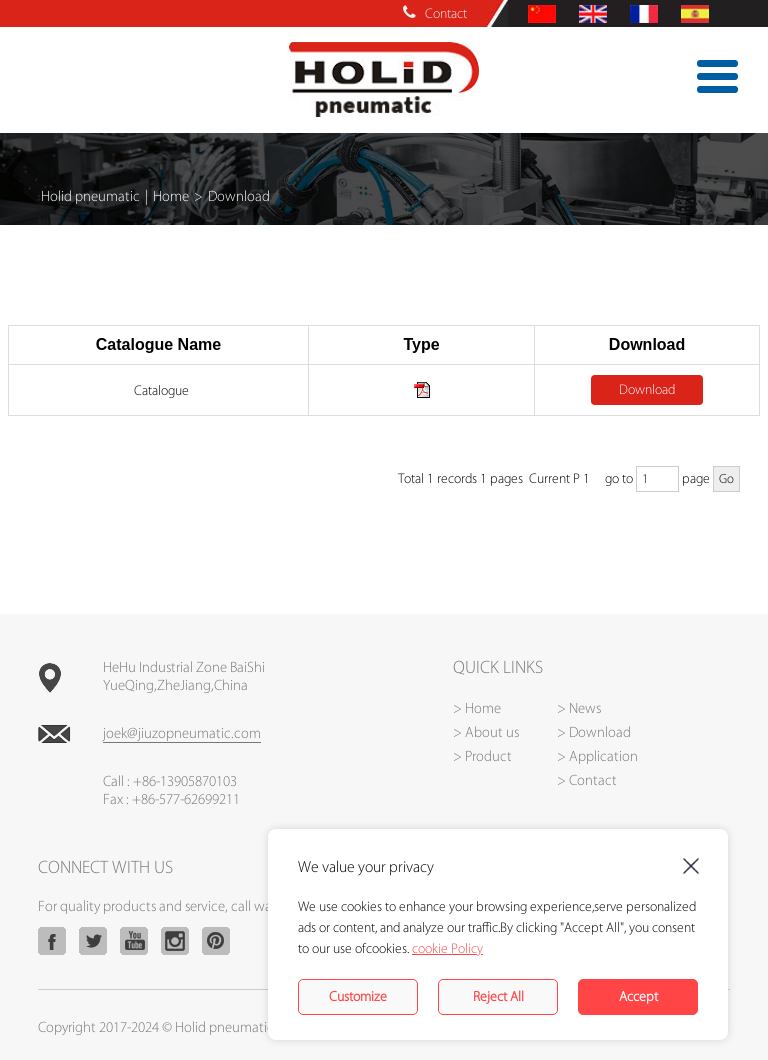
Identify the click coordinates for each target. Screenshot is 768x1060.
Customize (358, 996)
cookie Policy (447, 948)
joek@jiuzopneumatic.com (182, 734)
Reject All (498, 996)
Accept (638, 996)
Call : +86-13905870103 (170, 782)
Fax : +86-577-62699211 (171, 800)
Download (647, 389)
